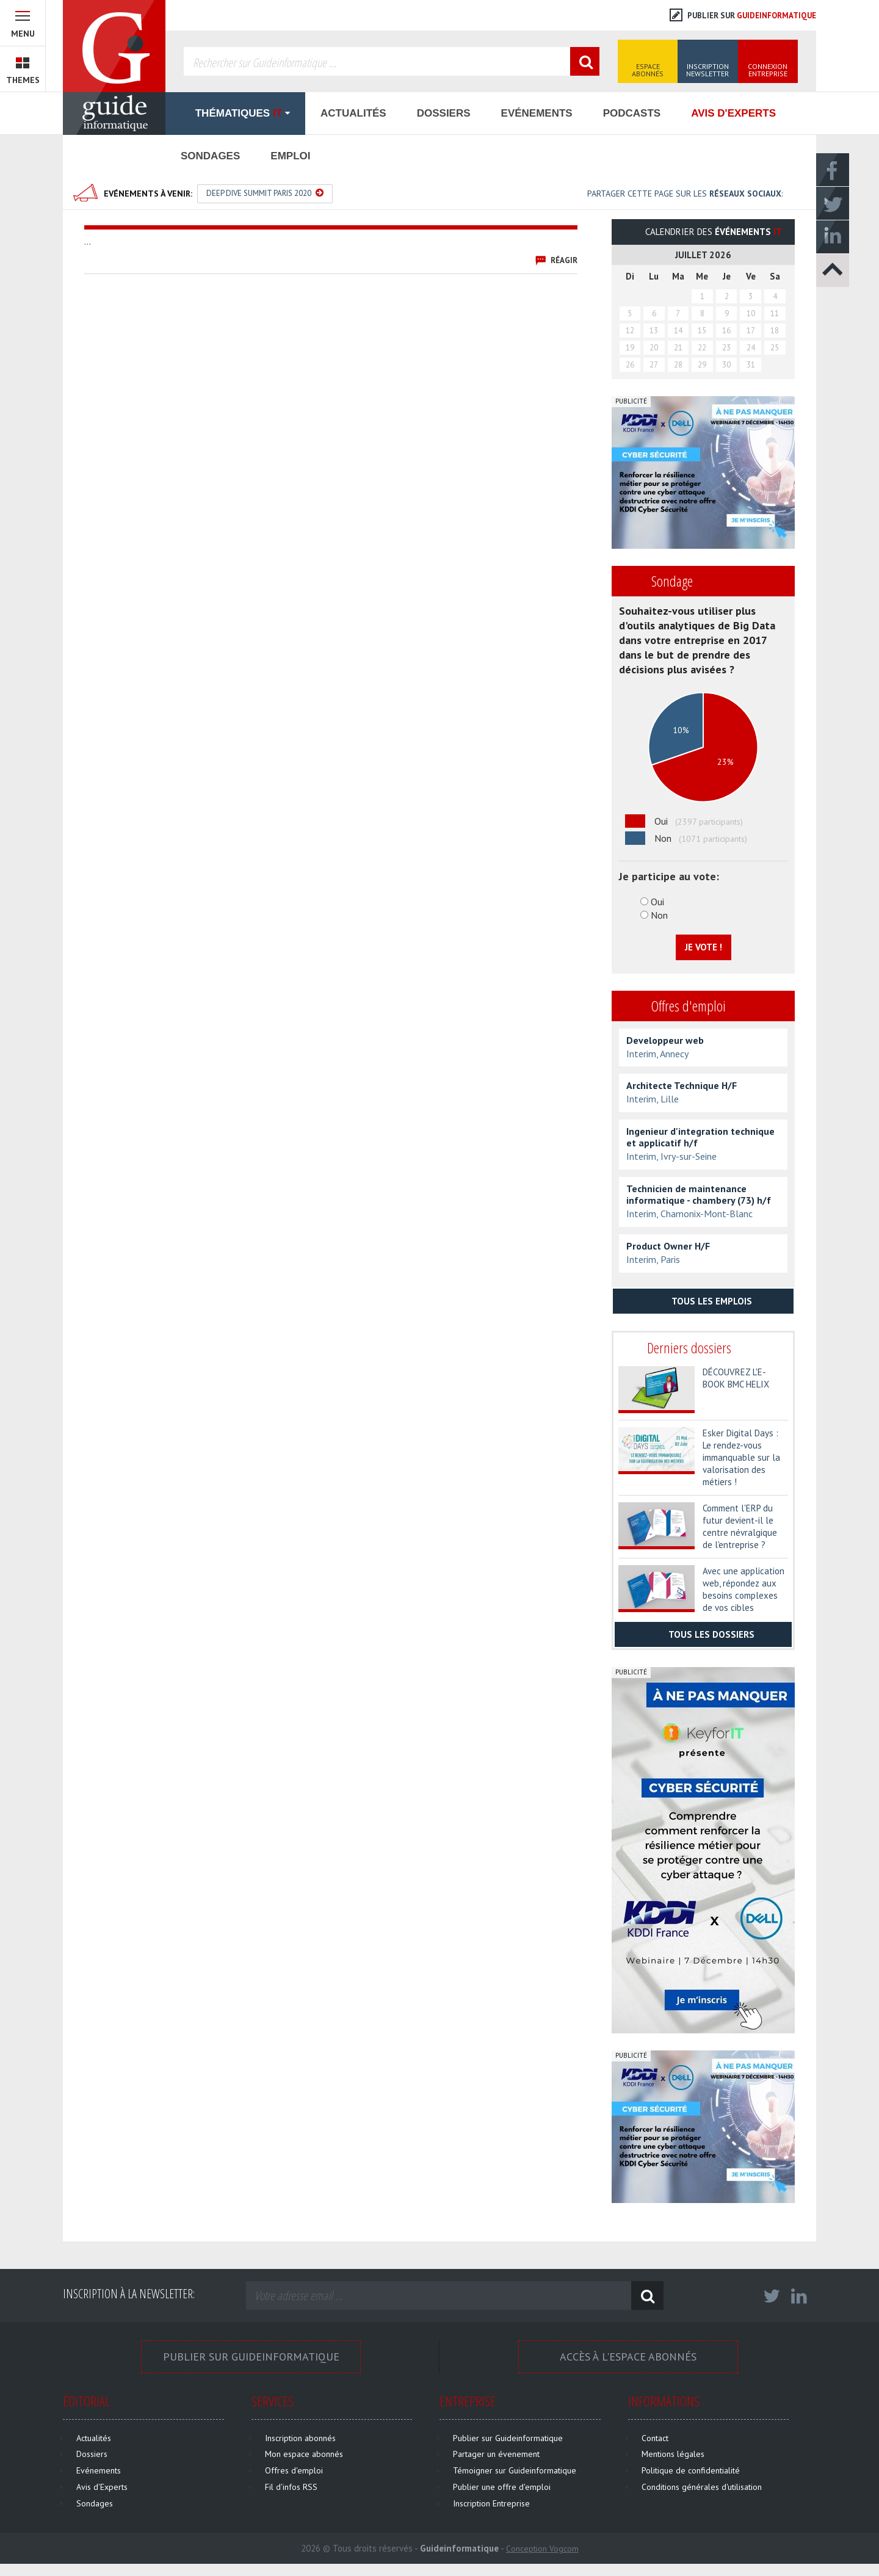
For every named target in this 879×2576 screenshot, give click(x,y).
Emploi (290, 156)
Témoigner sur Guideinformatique (514, 2470)
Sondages (210, 156)
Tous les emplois (703, 1301)
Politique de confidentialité (691, 2470)
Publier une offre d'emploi (502, 2486)
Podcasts (631, 113)
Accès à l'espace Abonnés (628, 2357)
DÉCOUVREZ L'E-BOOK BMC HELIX (736, 1378)
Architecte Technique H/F (681, 1085)
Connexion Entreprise (767, 70)
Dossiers (444, 113)
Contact (655, 2438)
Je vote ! (703, 947)
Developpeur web (665, 1040)
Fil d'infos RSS (291, 2486)
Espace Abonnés (648, 70)
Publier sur (743, 15)
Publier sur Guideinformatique (251, 2357)
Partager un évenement (496, 2453)
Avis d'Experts (733, 113)
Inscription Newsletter (707, 70)
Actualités (353, 113)
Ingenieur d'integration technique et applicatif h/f (700, 1137)
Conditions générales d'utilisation (702, 2486)
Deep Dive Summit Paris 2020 (265, 193)
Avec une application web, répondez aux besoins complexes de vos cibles (743, 1589)
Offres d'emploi (294, 2470)
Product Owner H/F (668, 1246)
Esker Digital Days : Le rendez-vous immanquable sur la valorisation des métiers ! (741, 1457)
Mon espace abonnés (304, 2453)
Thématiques (235, 113)
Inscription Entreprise (491, 2503)
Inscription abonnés (300, 2438)
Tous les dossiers (703, 1634)
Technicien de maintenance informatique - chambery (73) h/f (698, 1194)
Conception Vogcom (542, 2548)
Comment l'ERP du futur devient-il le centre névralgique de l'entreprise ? (740, 1526)
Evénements (537, 113)
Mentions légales (673, 2453)
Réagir (564, 260)
